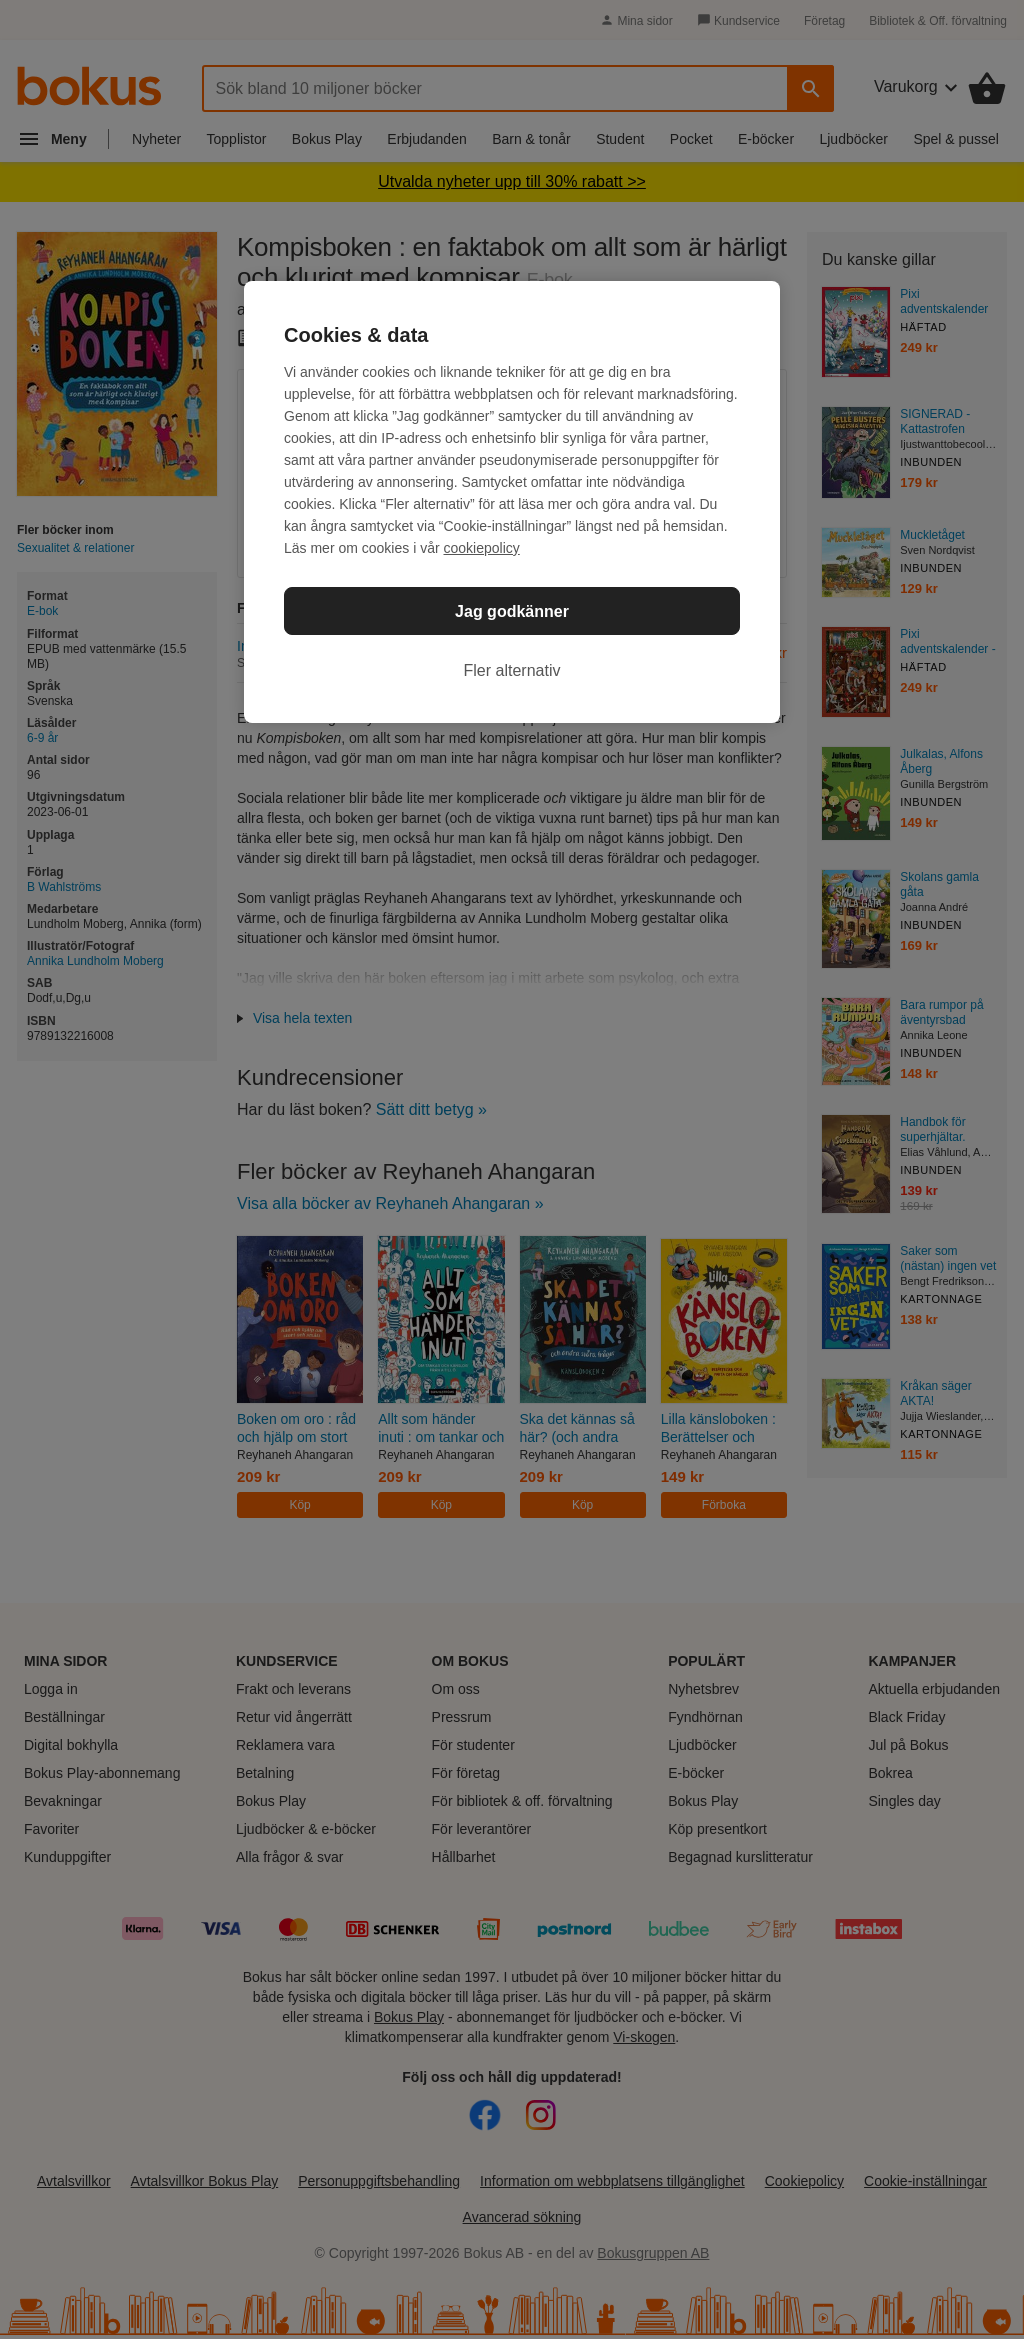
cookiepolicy (482, 548)
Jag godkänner (512, 611)
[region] (512, 502)
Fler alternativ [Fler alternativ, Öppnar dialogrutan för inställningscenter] (512, 670)
